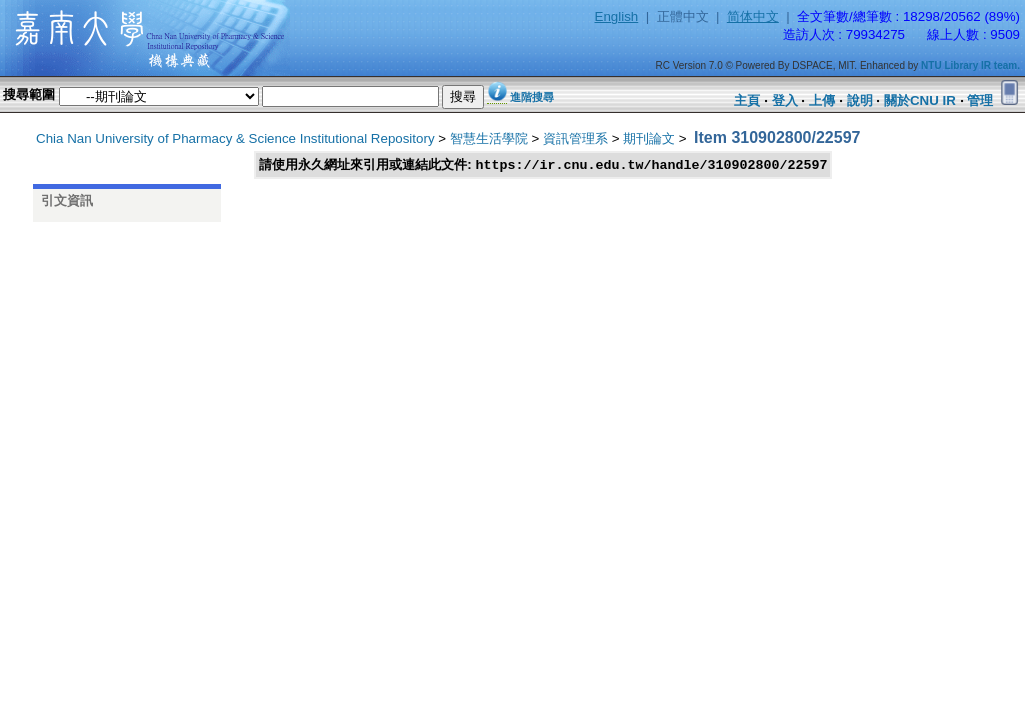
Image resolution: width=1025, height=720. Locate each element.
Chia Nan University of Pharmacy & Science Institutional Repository (235, 138)
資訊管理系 (575, 138)
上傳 (822, 100)
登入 (785, 100)
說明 (860, 100)
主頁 (747, 100)
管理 (980, 100)
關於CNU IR (920, 100)
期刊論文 (649, 138)
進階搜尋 (532, 97)
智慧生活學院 (489, 138)
